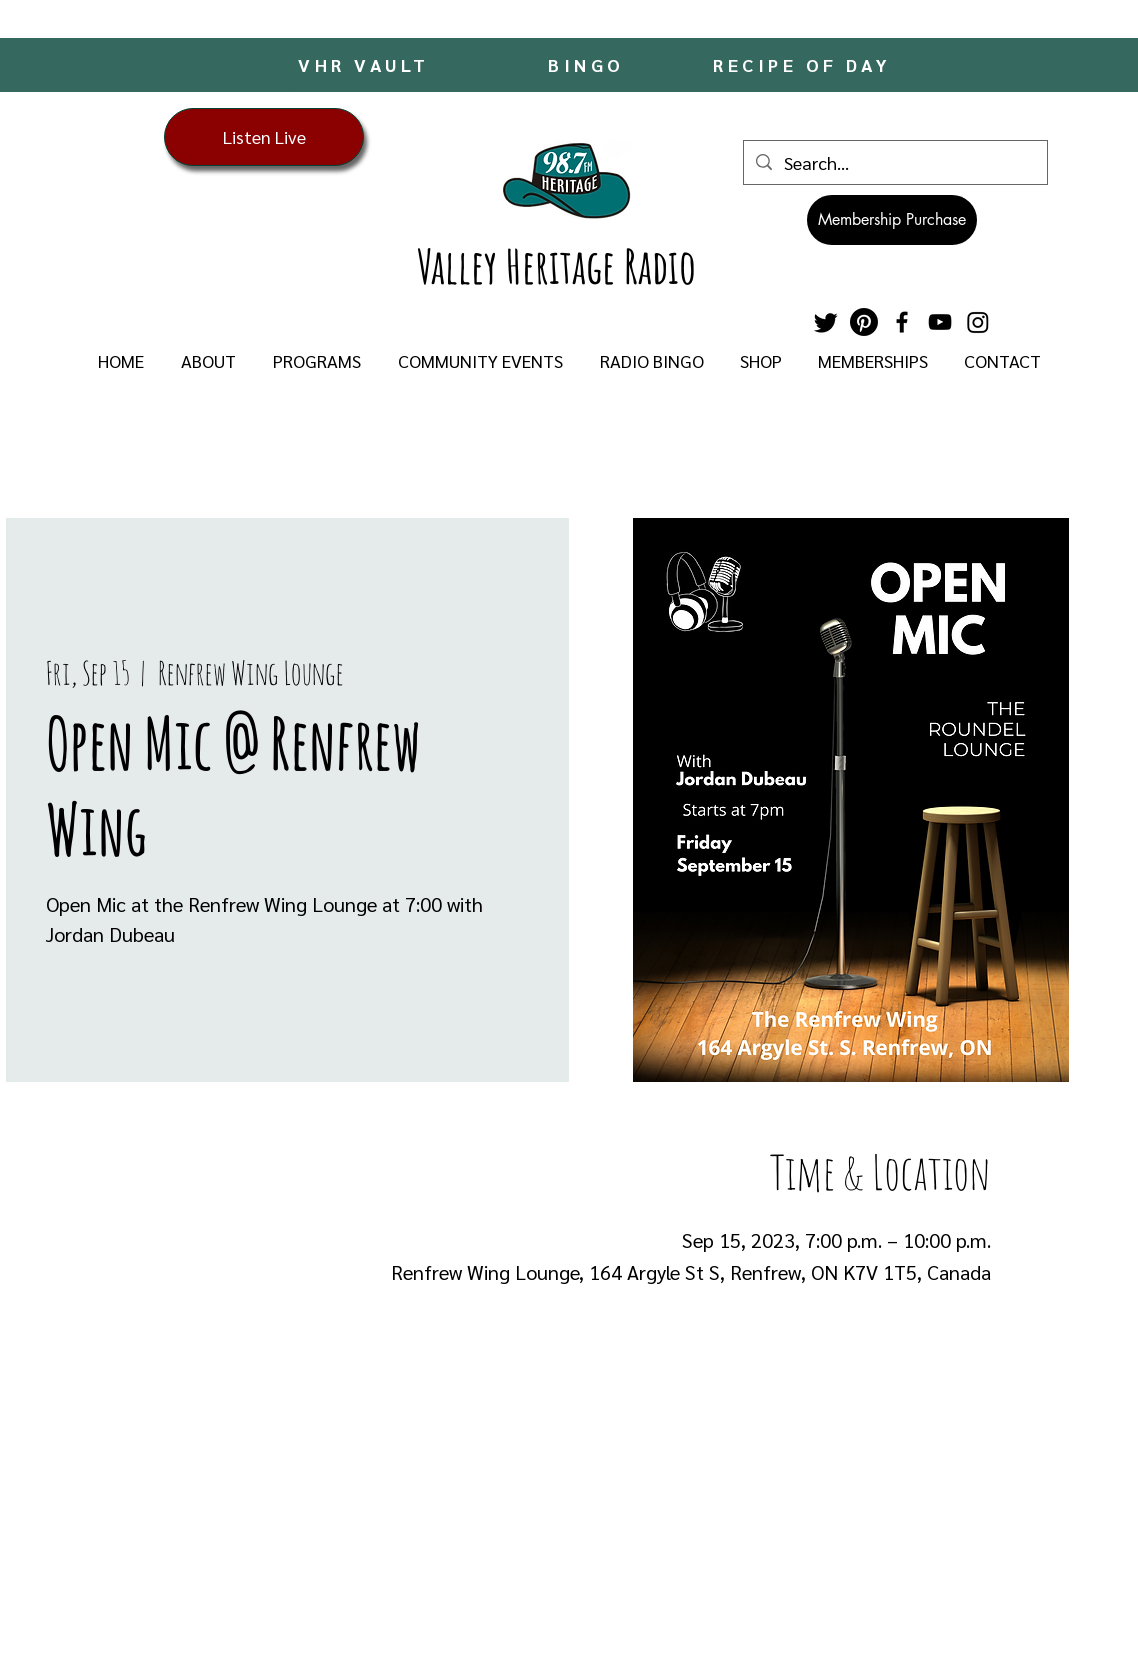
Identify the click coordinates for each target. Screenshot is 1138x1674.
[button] (208, 361)
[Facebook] (902, 322)
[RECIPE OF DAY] (805, 64)
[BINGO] (588, 64)
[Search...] (894, 162)
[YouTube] (940, 322)
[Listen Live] (264, 137)
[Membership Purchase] (892, 220)
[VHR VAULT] (365, 64)
